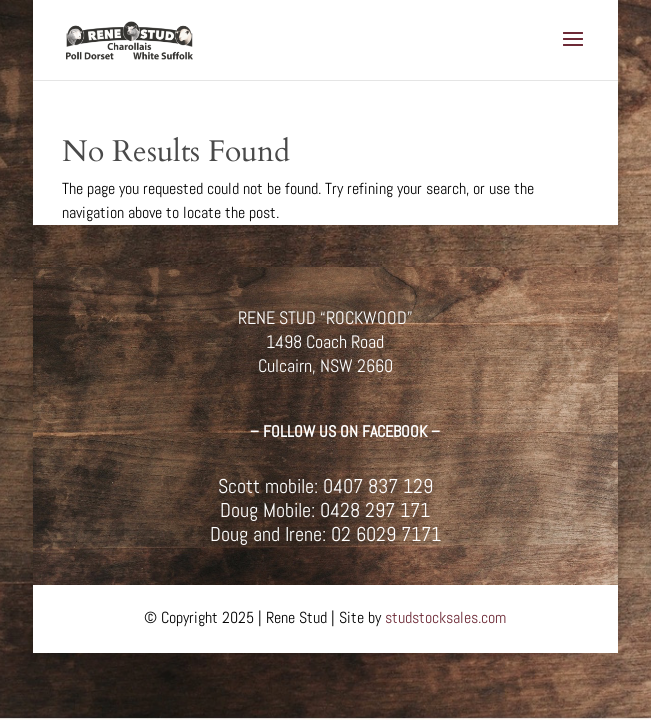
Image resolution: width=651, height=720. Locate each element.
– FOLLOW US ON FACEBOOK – (345, 431)
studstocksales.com (445, 617)
